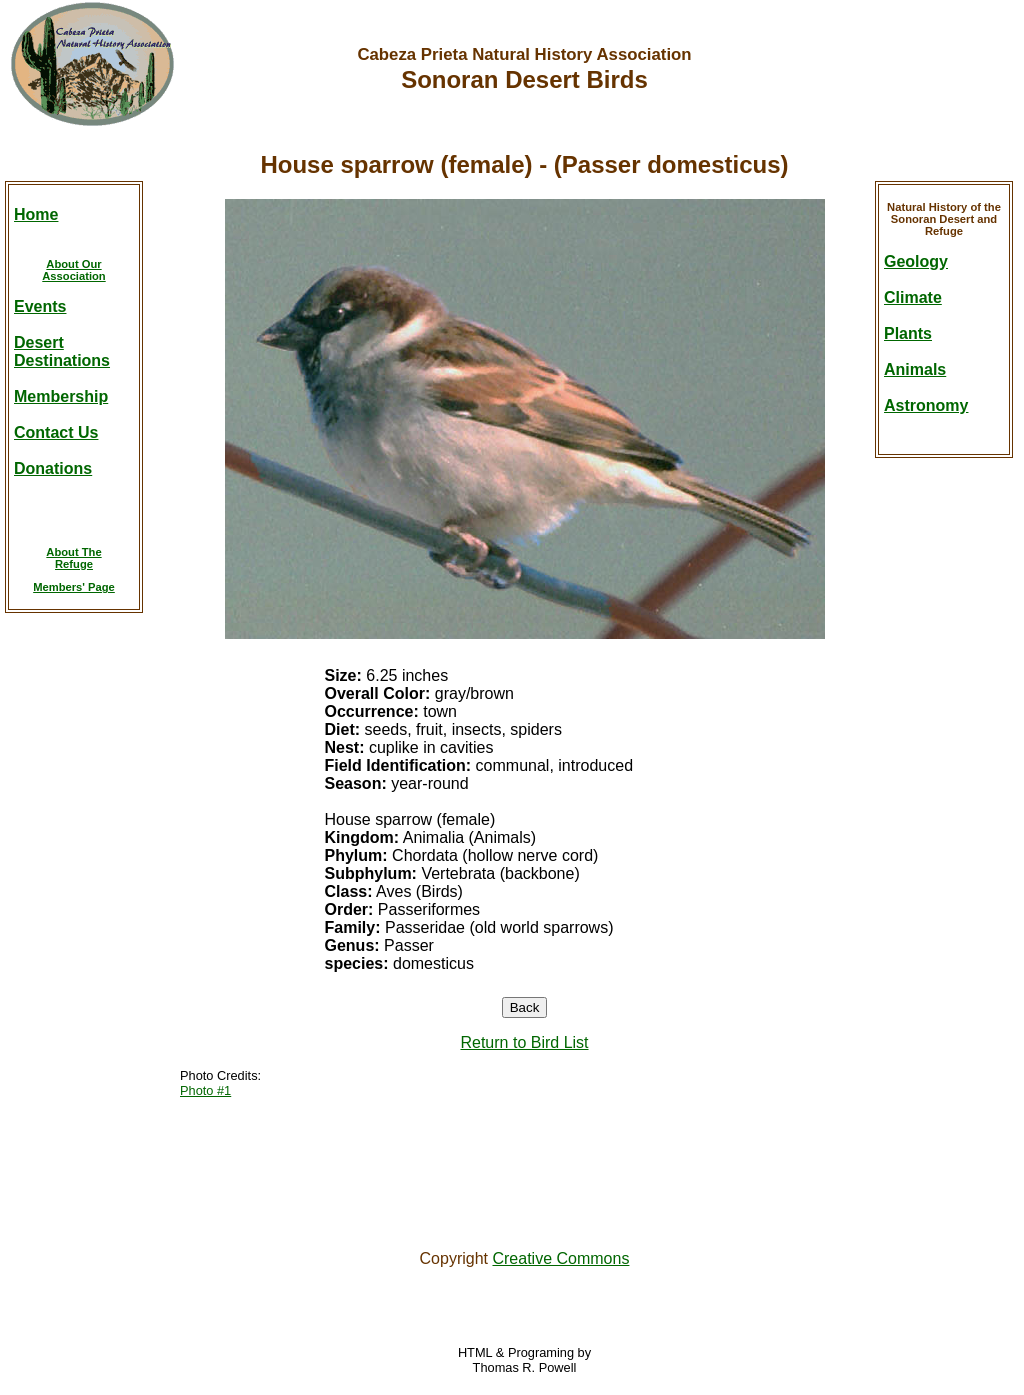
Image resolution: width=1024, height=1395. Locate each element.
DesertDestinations (62, 351)
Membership (61, 396)
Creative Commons (560, 1258)
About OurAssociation (73, 270)
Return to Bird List (524, 1042)
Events (40, 306)
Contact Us (56, 432)
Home (36, 214)
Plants (908, 333)
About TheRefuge (73, 558)
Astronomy (926, 405)
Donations (53, 468)
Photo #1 (205, 1090)
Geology (916, 261)
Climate (913, 297)
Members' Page (74, 587)
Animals (915, 369)
